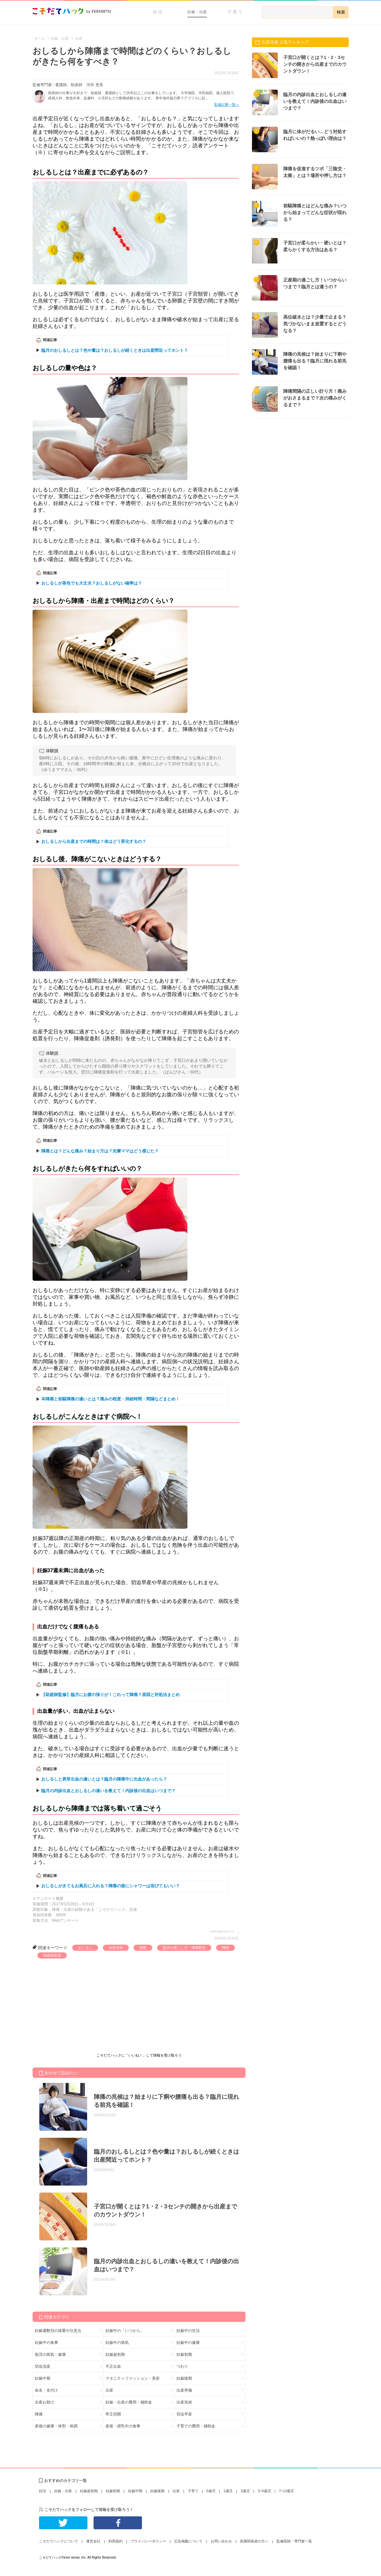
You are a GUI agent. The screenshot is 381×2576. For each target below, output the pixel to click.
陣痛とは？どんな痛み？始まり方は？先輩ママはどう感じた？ (100, 1151)
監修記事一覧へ (226, 104)
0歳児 (211, 2491)
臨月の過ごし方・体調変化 (184, 1947)
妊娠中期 (42, 2378)
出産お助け (44, 2402)
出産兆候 (116, 1947)
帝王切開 (113, 2414)
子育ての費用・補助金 (195, 2426)
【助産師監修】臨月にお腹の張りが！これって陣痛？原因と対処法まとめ (110, 1694)
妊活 (158, 12)
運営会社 (93, 2541)
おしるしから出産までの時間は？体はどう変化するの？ (93, 841)
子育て (235, 12)
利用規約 (115, 2541)
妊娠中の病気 (117, 2342)
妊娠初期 (184, 2354)
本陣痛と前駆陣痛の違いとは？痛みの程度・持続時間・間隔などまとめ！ (110, 1399)
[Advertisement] (81, 2007)
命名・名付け (46, 2390)
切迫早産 (184, 2414)
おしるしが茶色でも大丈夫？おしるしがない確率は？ (91, 583)
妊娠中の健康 (188, 2342)
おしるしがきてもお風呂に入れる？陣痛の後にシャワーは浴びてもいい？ (110, 1885)
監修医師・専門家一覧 (294, 2541)
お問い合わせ (221, 2541)
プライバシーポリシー (148, 2541)
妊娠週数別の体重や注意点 (58, 2330)
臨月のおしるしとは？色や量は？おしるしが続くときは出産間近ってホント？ (114, 350)
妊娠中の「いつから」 (124, 2330)
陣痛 (225, 1947)
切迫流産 (42, 2366)
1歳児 (228, 2491)
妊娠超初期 (115, 2354)
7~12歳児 (286, 2491)
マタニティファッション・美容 (132, 2378)
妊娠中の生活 (188, 2330)
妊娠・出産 (197, 12)
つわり (182, 2366)
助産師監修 (52, 1955)
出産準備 (184, 2390)
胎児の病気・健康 (50, 2354)
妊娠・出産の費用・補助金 (128, 2402)
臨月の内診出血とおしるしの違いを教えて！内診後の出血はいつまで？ (108, 1790)
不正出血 (113, 2366)
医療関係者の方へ (254, 2541)
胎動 (142, 1947)
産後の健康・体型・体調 (56, 2426)
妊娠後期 (184, 2378)
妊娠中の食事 (46, 2342)
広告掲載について (188, 2541)
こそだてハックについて (58, 2541)
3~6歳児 (264, 2491)
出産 (109, 2390)
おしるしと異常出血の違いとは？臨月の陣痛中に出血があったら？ (104, 1779)
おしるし (85, 1947)
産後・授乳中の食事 (122, 2426)
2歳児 (245, 2491)
